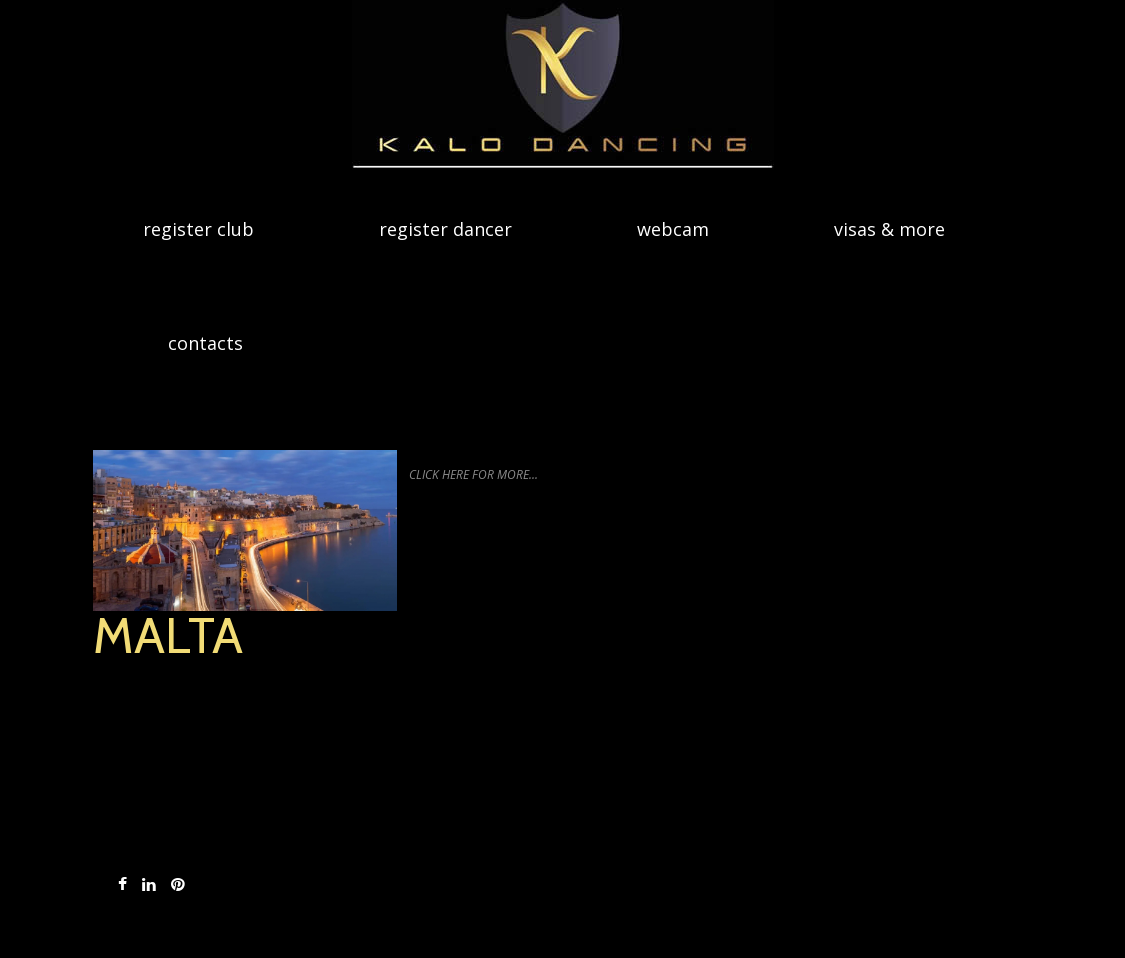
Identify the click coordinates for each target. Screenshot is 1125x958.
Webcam (673, 229)
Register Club (198, 229)
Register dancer (445, 229)
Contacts (205, 343)
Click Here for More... (473, 474)
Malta (168, 635)
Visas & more (889, 229)
